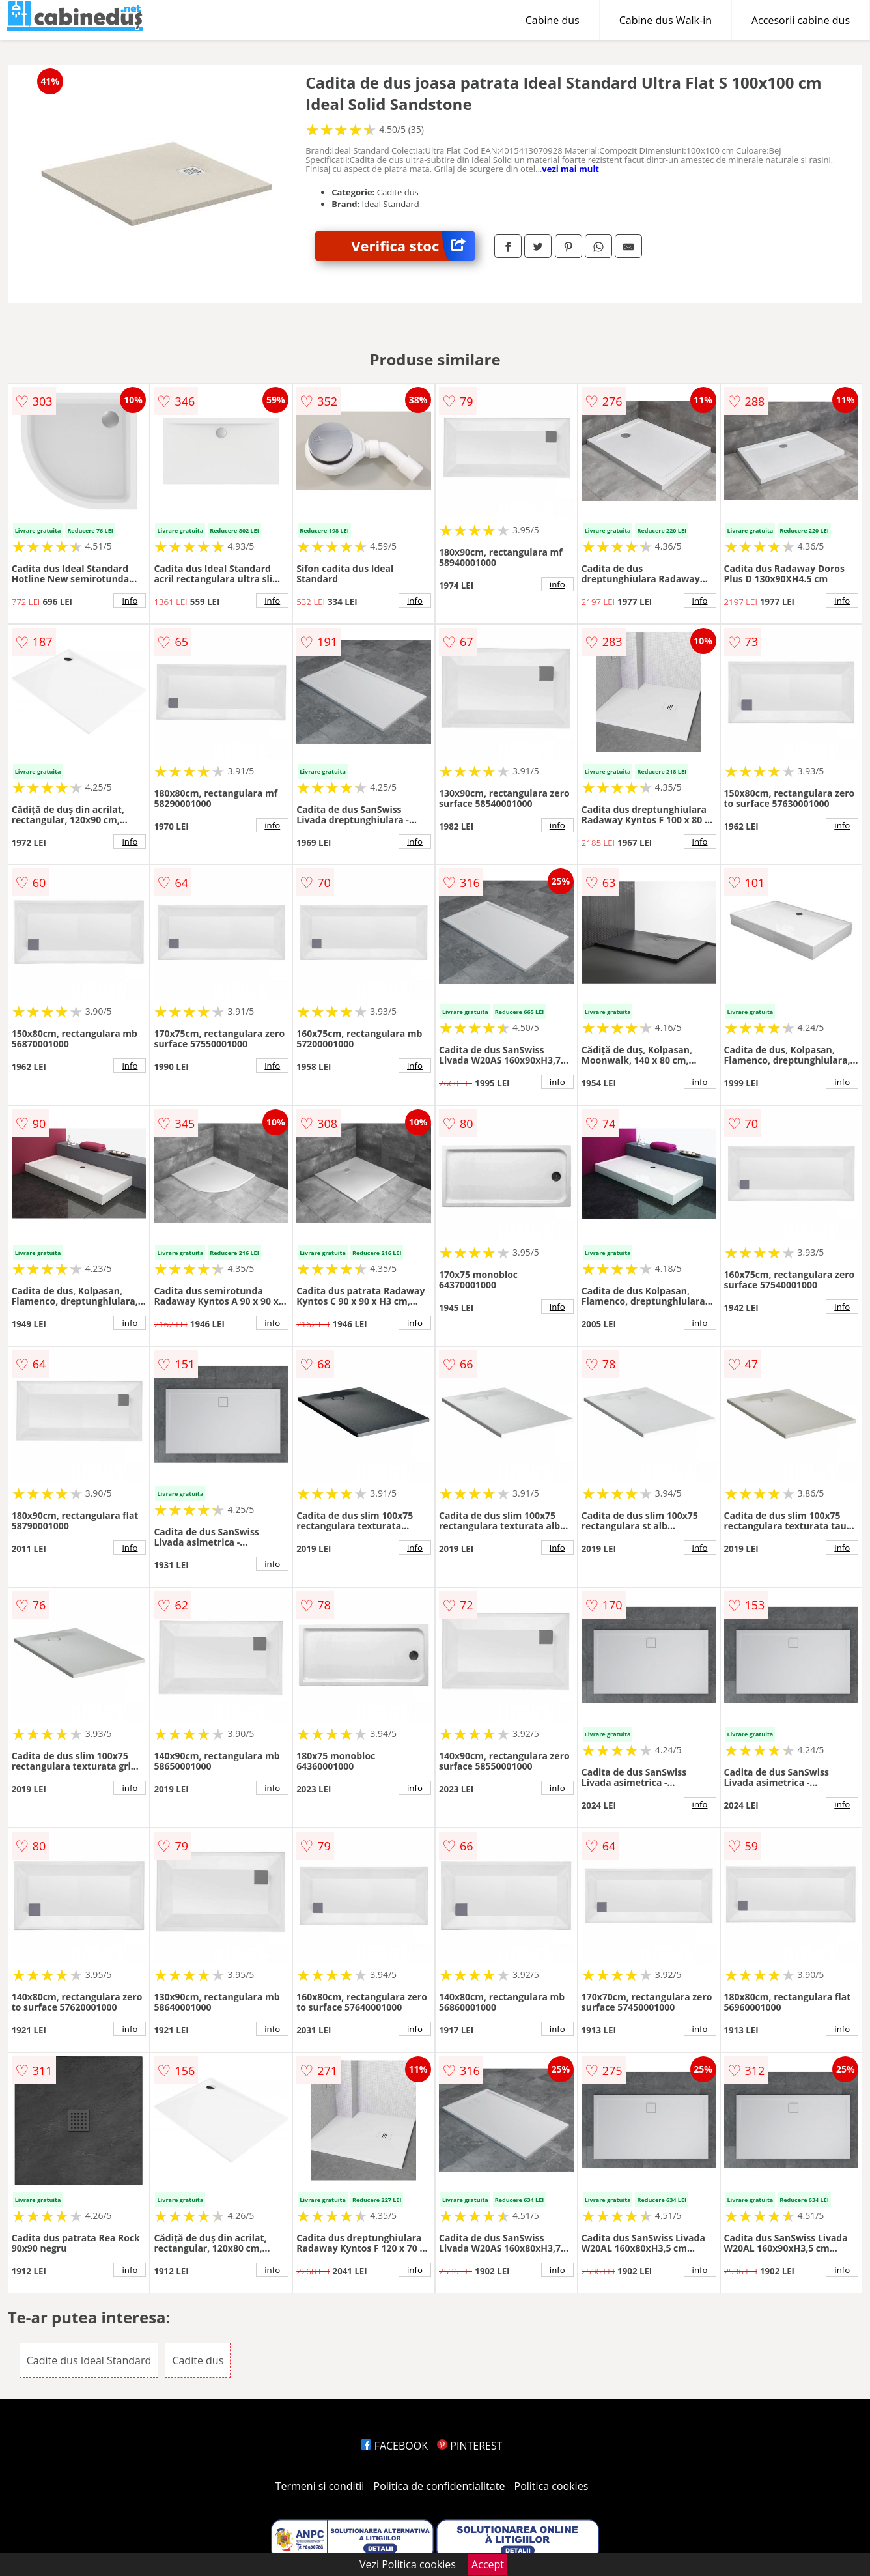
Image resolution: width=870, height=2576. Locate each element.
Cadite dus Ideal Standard (89, 2360)
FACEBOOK (394, 2446)
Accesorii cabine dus (800, 20)
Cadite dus (197, 2360)
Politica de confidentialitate (439, 2486)
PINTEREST (469, 2446)
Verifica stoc (413, 246)
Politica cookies (551, 2486)
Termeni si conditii (320, 2486)
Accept (487, 2564)
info (129, 600)
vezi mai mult (570, 169)
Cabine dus (553, 20)
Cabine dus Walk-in (665, 20)
